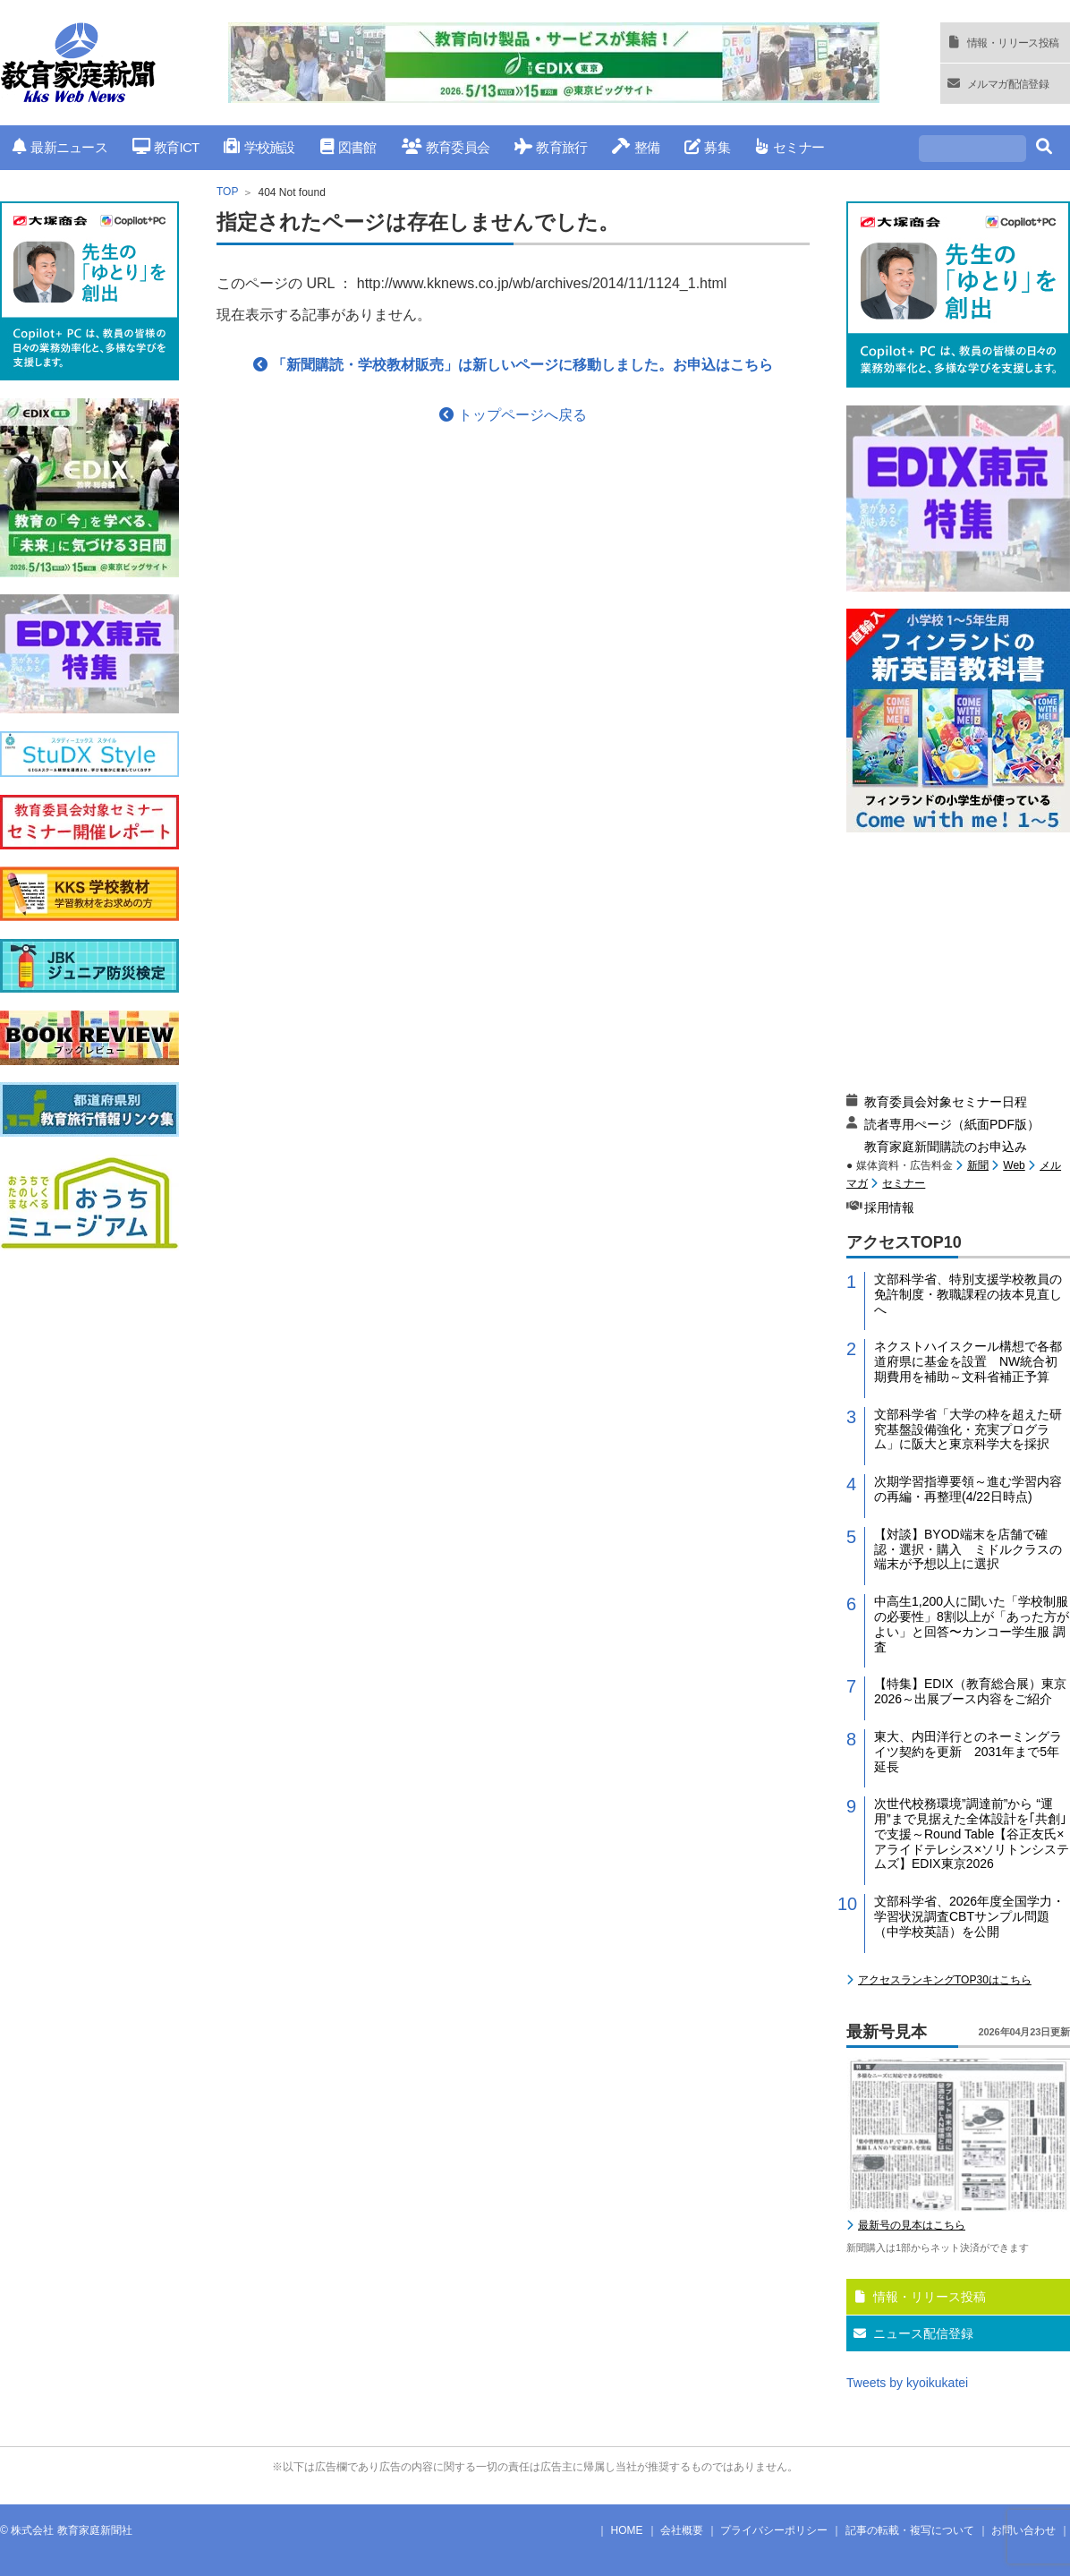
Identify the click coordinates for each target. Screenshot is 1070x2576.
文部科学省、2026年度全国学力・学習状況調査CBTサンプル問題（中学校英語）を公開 (969, 1916)
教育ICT (166, 147)
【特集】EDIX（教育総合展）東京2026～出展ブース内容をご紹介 (970, 1691)
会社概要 (681, 2530)
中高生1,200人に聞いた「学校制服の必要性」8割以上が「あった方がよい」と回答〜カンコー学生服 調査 (971, 1623)
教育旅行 (550, 147)
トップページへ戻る (512, 414)
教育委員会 (446, 147)
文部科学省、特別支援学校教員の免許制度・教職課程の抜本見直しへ (968, 1294)
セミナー (789, 147)
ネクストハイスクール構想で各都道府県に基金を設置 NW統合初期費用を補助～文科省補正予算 (968, 1361)
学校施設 (259, 147)
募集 (707, 147)
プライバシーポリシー (774, 2530)
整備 (635, 147)
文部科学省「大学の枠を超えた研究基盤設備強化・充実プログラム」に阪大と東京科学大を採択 (968, 1429)
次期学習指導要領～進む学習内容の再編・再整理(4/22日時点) (968, 1489)
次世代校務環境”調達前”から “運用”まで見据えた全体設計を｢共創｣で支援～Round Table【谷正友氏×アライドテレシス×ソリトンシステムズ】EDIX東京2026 (971, 1833)
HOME (627, 2530)
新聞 (978, 1165)
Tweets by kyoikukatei (907, 2383)
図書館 (348, 147)
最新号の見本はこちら (911, 2225)
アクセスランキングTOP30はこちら (945, 1980)
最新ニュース (60, 147)
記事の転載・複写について (909, 2530)
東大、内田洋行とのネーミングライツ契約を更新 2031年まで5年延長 (968, 1751)
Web (1013, 1165)
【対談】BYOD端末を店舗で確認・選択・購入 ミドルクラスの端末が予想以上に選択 (968, 1549)
